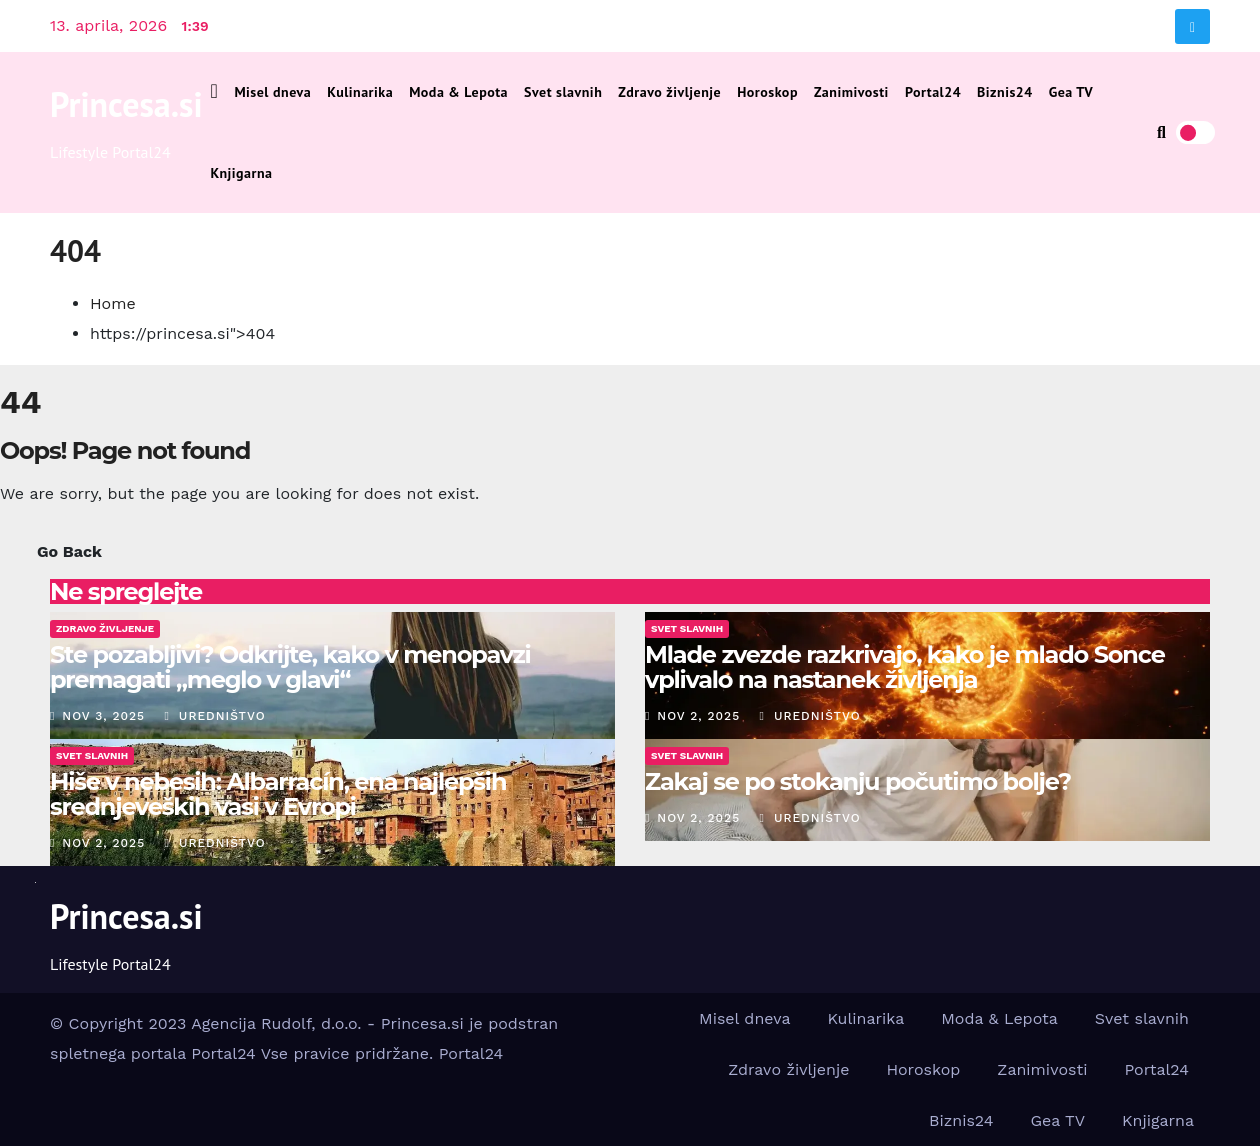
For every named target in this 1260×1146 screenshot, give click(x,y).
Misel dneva (272, 92)
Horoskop (767, 92)
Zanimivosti (851, 92)
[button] (1161, 132)
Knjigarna (242, 173)
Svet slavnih (563, 92)
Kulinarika (360, 92)
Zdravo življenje (669, 92)
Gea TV (1071, 92)
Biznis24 (1005, 92)
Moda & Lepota (458, 92)
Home (113, 303)
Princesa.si (126, 104)
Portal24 (933, 92)
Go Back (69, 551)
